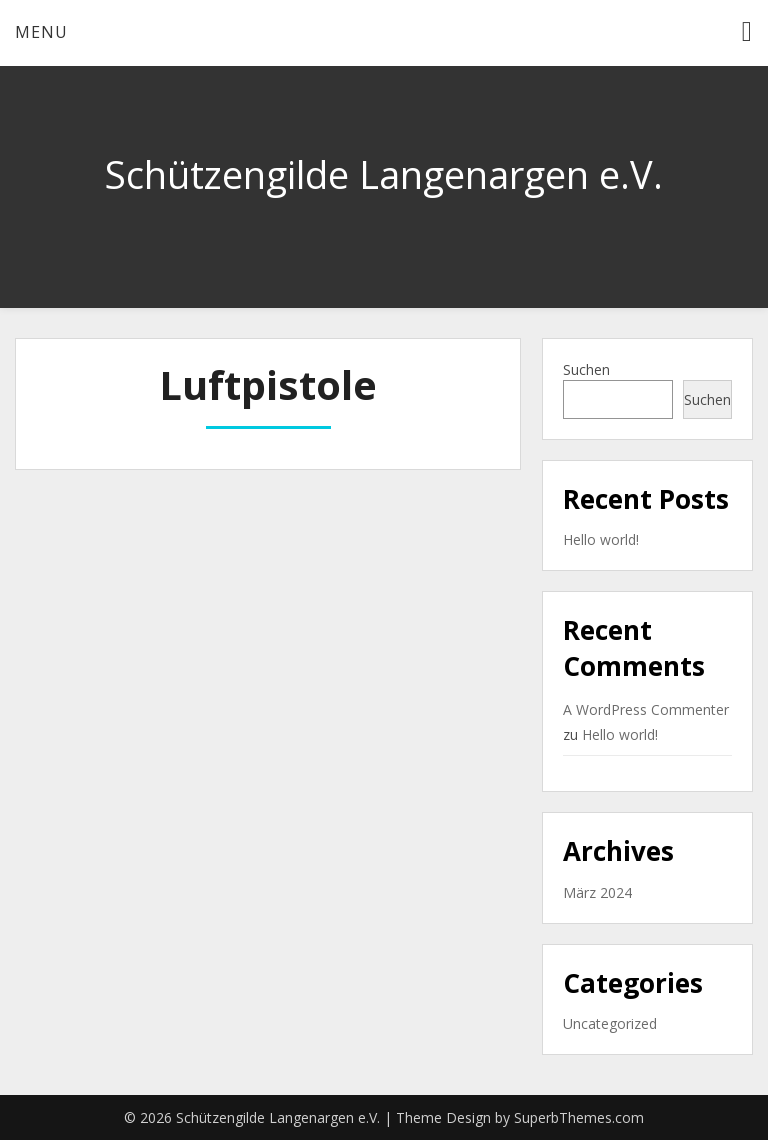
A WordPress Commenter (646, 709)
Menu (41, 32)
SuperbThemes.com (579, 1117)
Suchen (586, 369)
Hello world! (601, 539)
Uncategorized (610, 1023)
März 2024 (597, 892)
